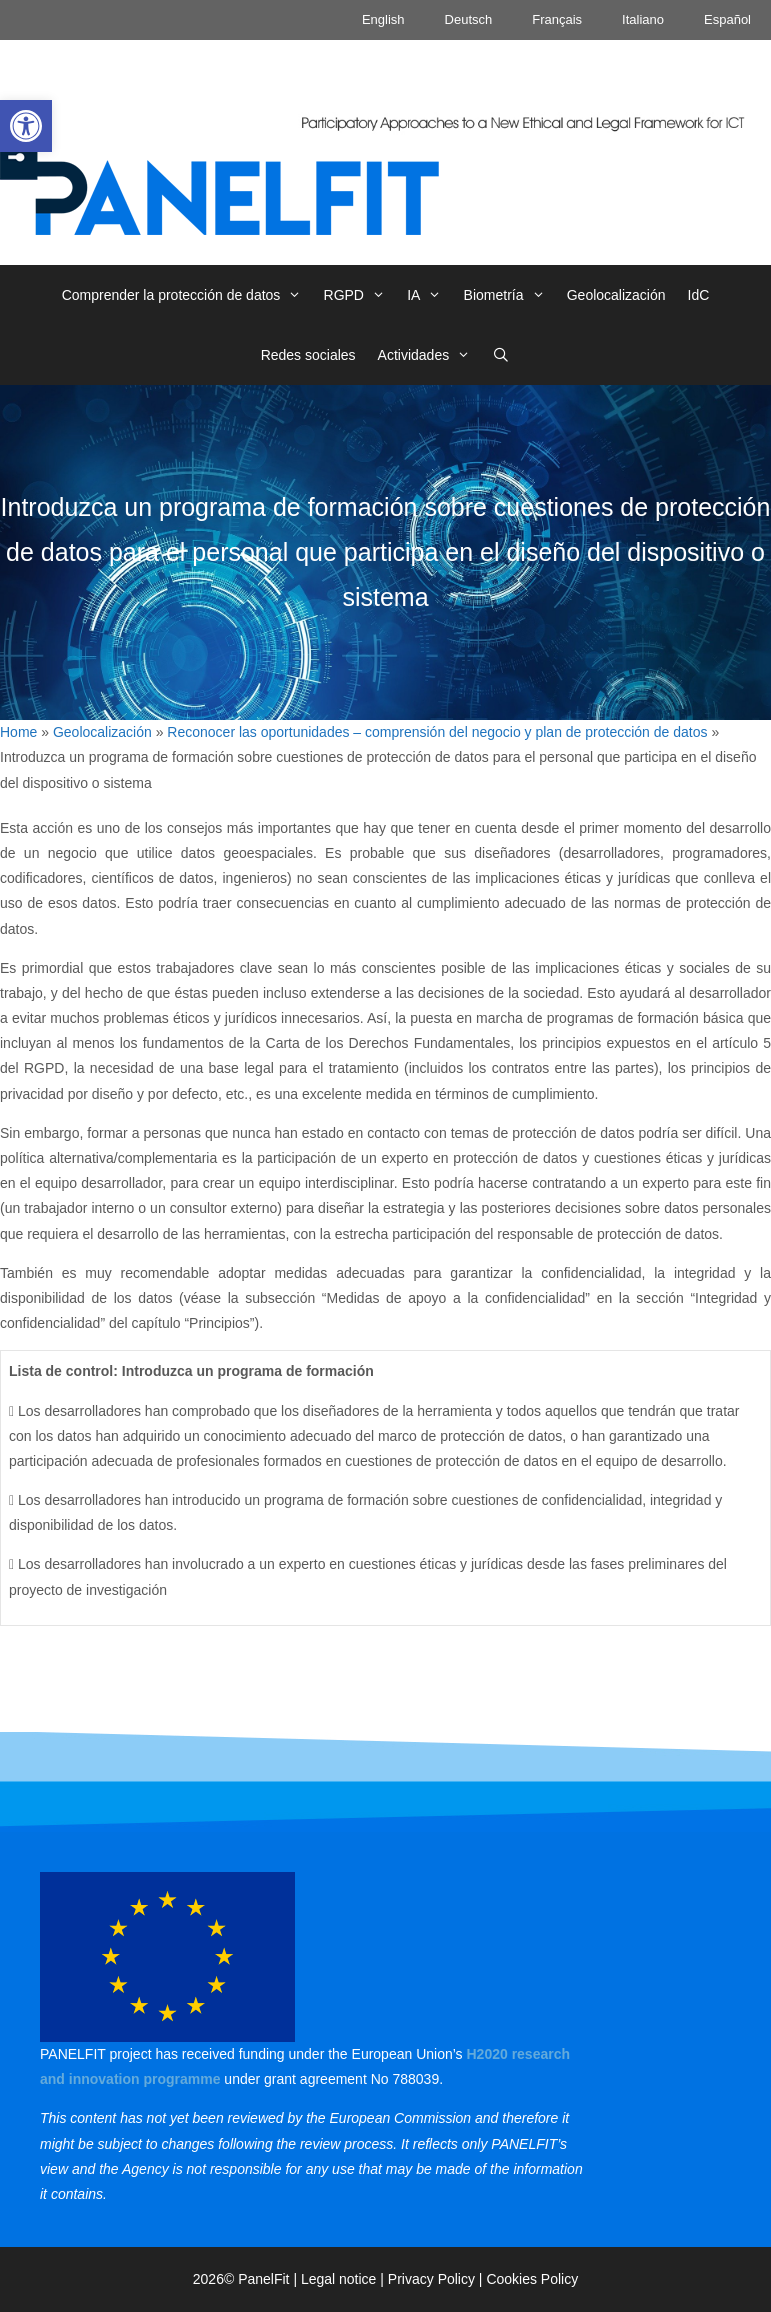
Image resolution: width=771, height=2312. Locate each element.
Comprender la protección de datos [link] (187, 295)
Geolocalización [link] (616, 295)
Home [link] (18, 732)
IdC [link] (699, 295)
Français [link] (557, 19)
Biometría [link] (510, 295)
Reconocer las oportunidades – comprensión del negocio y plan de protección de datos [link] (437, 732)
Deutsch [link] (469, 19)
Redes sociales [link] (308, 355)
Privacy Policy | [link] (437, 2279)
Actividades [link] (430, 355)
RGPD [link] (360, 295)
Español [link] (727, 19)
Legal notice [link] (339, 2279)
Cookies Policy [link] (532, 2279)
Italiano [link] (643, 19)
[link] (26, 126)
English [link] (383, 19)
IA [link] (429, 295)
